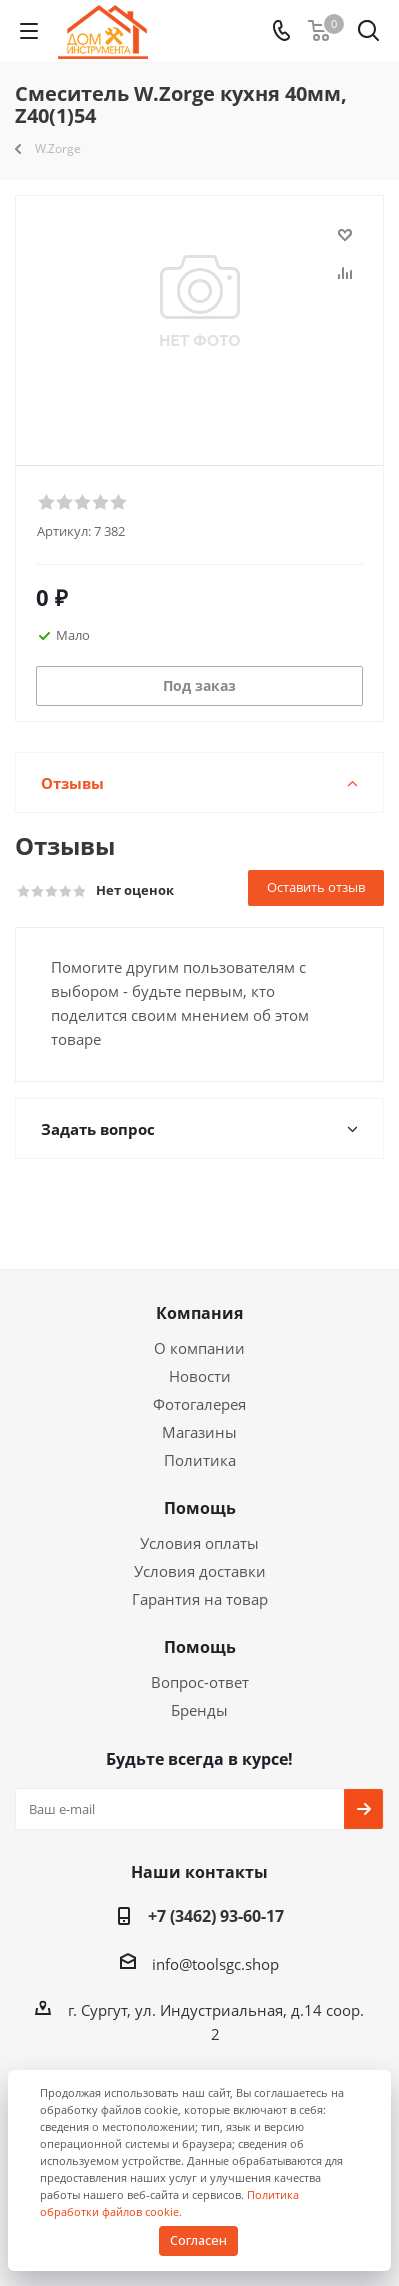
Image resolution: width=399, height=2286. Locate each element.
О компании (199, 1348)
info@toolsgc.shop (215, 1964)
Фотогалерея (199, 1404)
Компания (199, 1313)
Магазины (199, 1432)
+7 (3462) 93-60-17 (216, 1916)
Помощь (200, 1508)
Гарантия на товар (200, 1599)
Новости (200, 1376)
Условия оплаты (199, 1543)
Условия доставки (200, 1571)
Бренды (199, 1710)
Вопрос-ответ (200, 1682)
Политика (200, 1460)
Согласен (198, 2240)
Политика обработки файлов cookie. (169, 2203)
